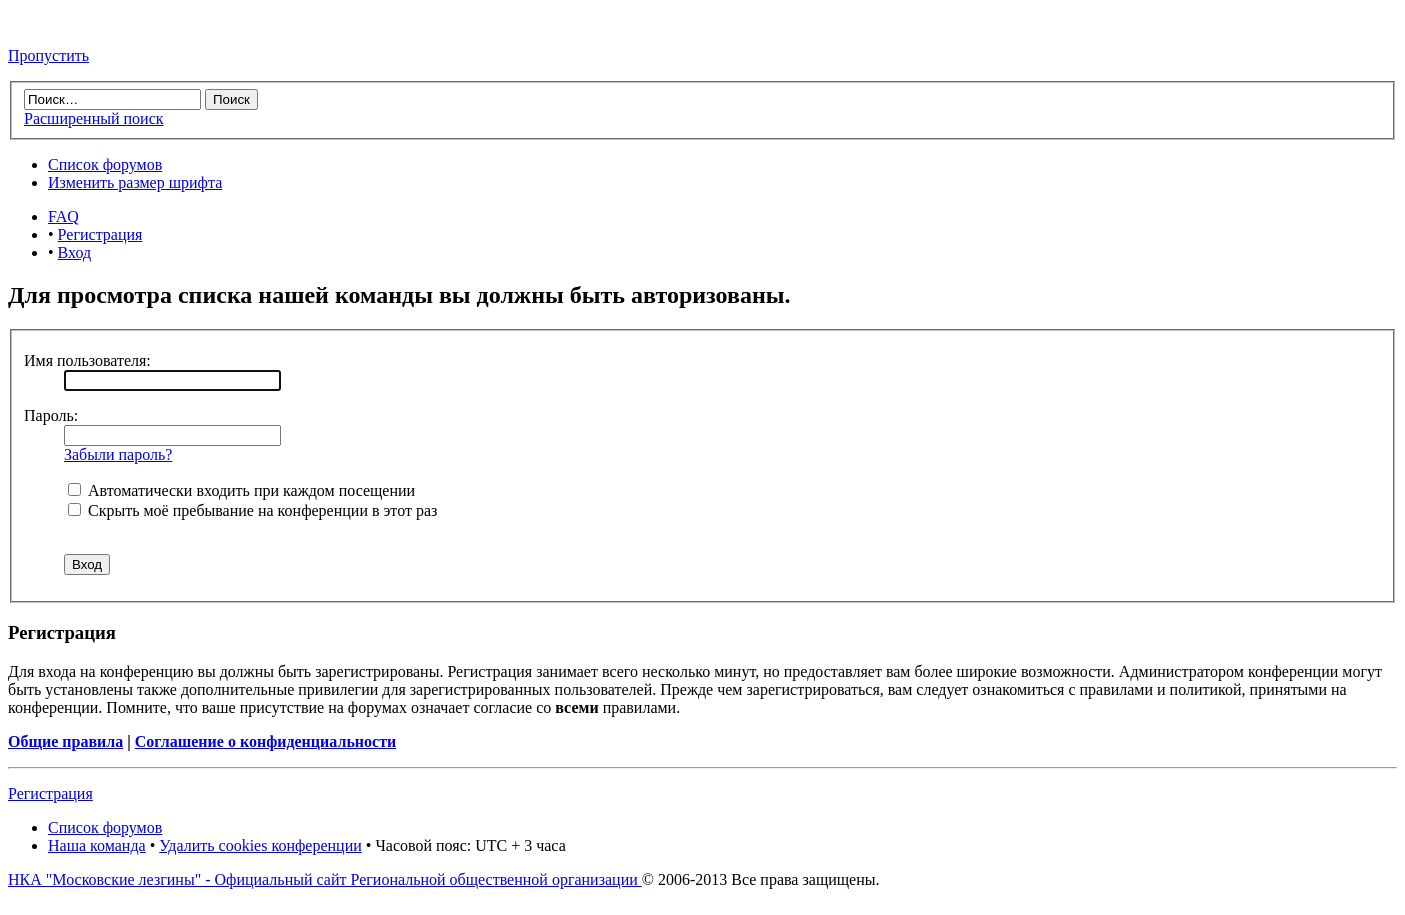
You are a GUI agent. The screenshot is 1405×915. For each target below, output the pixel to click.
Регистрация (100, 234)
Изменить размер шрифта (135, 182)
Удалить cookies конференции (260, 845)
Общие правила (65, 741)
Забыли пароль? (118, 454)
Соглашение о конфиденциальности (265, 741)
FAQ (63, 216)
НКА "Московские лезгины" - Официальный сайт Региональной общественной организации (325, 879)
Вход (75, 252)
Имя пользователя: (87, 360)
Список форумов (105, 164)
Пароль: (51, 415)
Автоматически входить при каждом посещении (241, 490)
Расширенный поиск (94, 118)
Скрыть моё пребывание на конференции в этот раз (252, 510)
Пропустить (48, 55)
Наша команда (97, 845)
